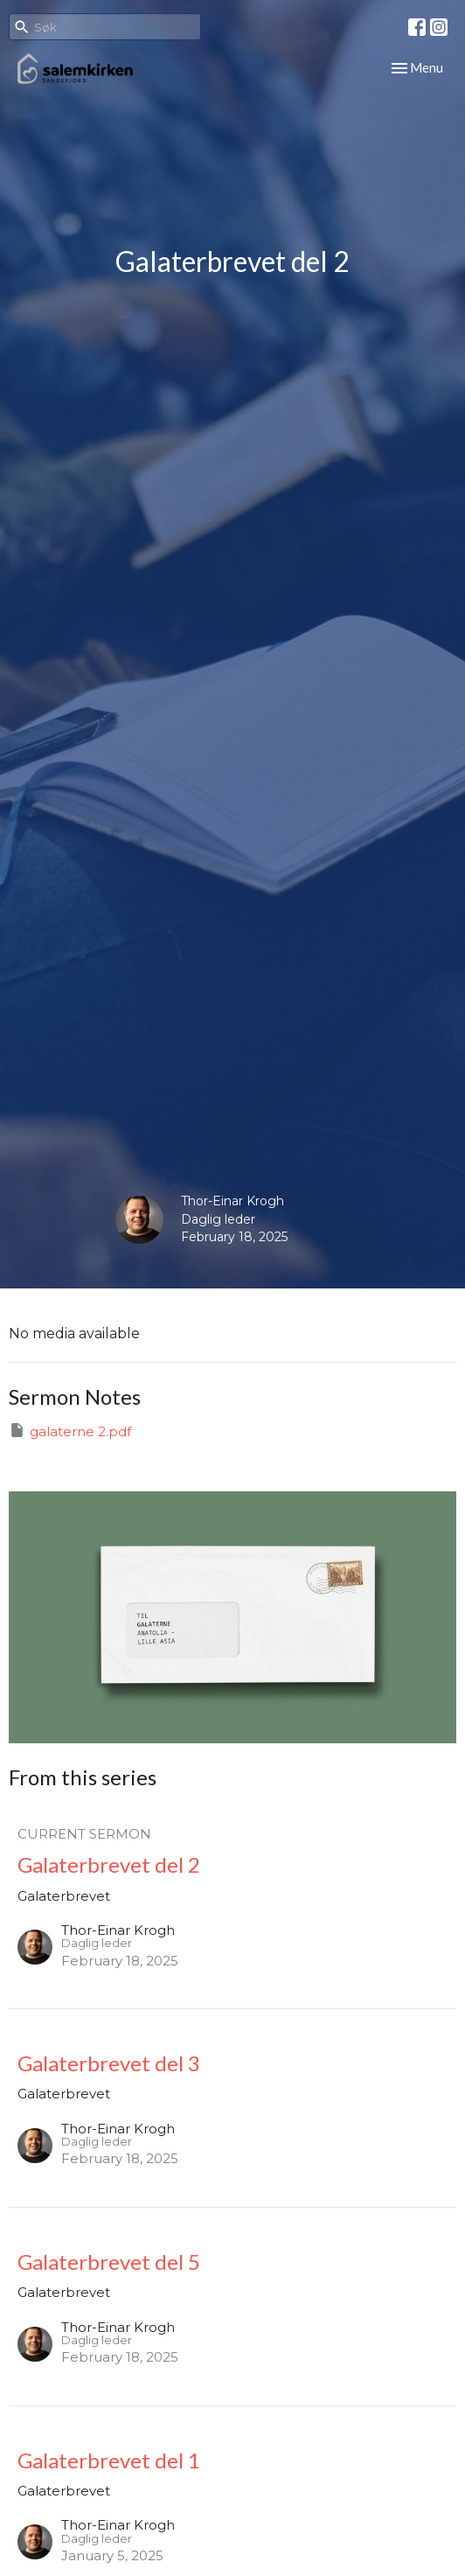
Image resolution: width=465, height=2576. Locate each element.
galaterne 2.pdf (70, 1430)
